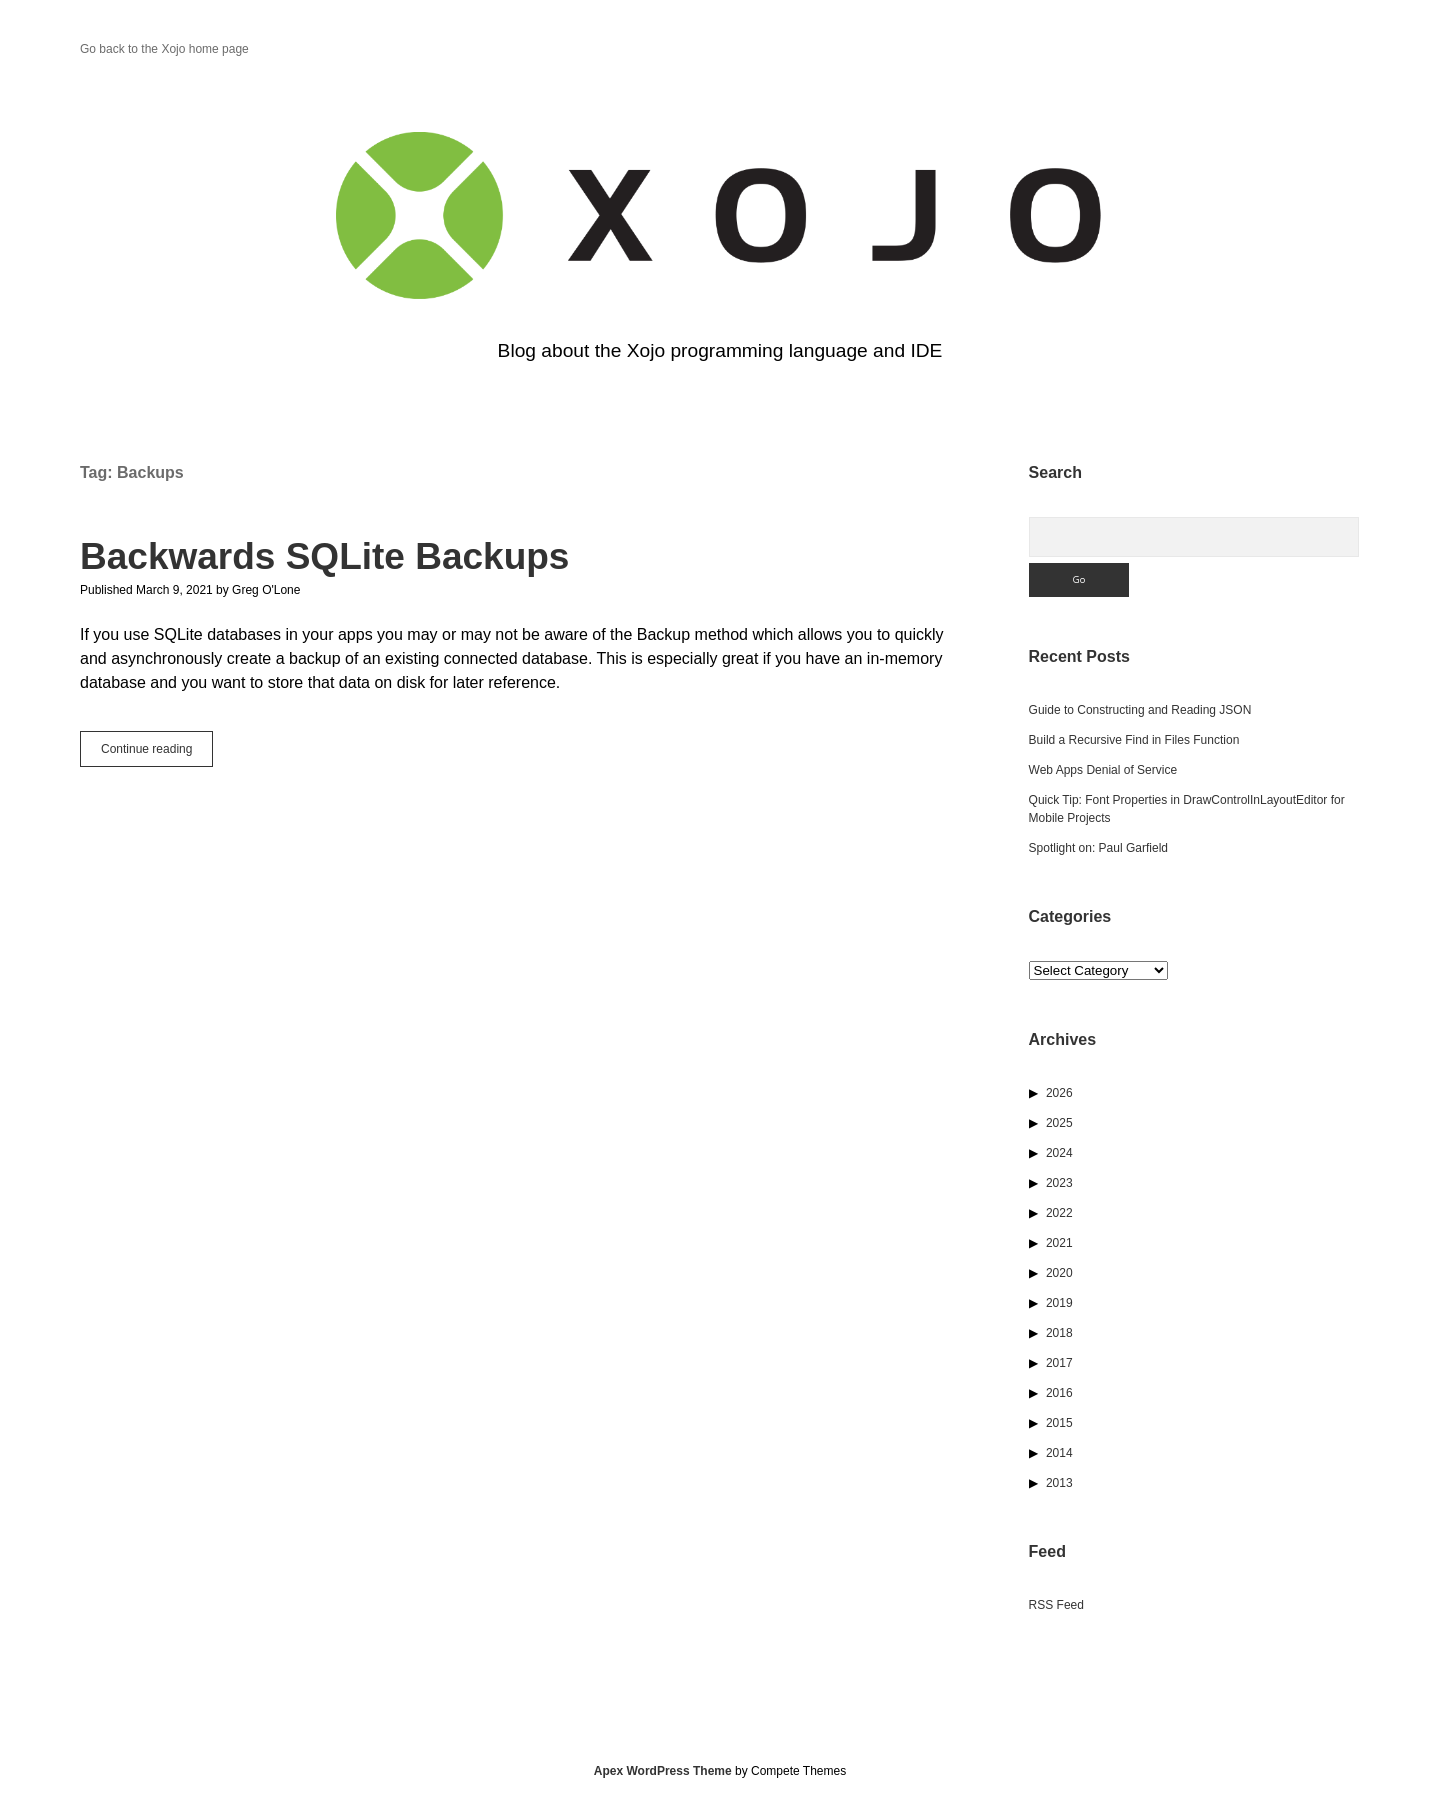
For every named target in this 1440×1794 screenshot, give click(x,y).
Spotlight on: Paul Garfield (1098, 848)
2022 (1059, 1213)
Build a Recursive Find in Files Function (1134, 740)
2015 (1059, 1423)
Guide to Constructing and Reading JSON (1140, 710)
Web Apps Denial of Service (1103, 770)
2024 (1059, 1153)
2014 (1059, 1453)
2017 (1059, 1363)
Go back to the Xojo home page (164, 49)
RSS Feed (1056, 1605)
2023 (1059, 1183)
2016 (1059, 1393)
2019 (1059, 1303)
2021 (1059, 1243)
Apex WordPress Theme (663, 1771)
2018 (1059, 1333)
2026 (1059, 1093)
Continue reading (157, 753)
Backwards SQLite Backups (324, 556)
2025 (1059, 1123)
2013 (1059, 1483)
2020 (1059, 1273)
